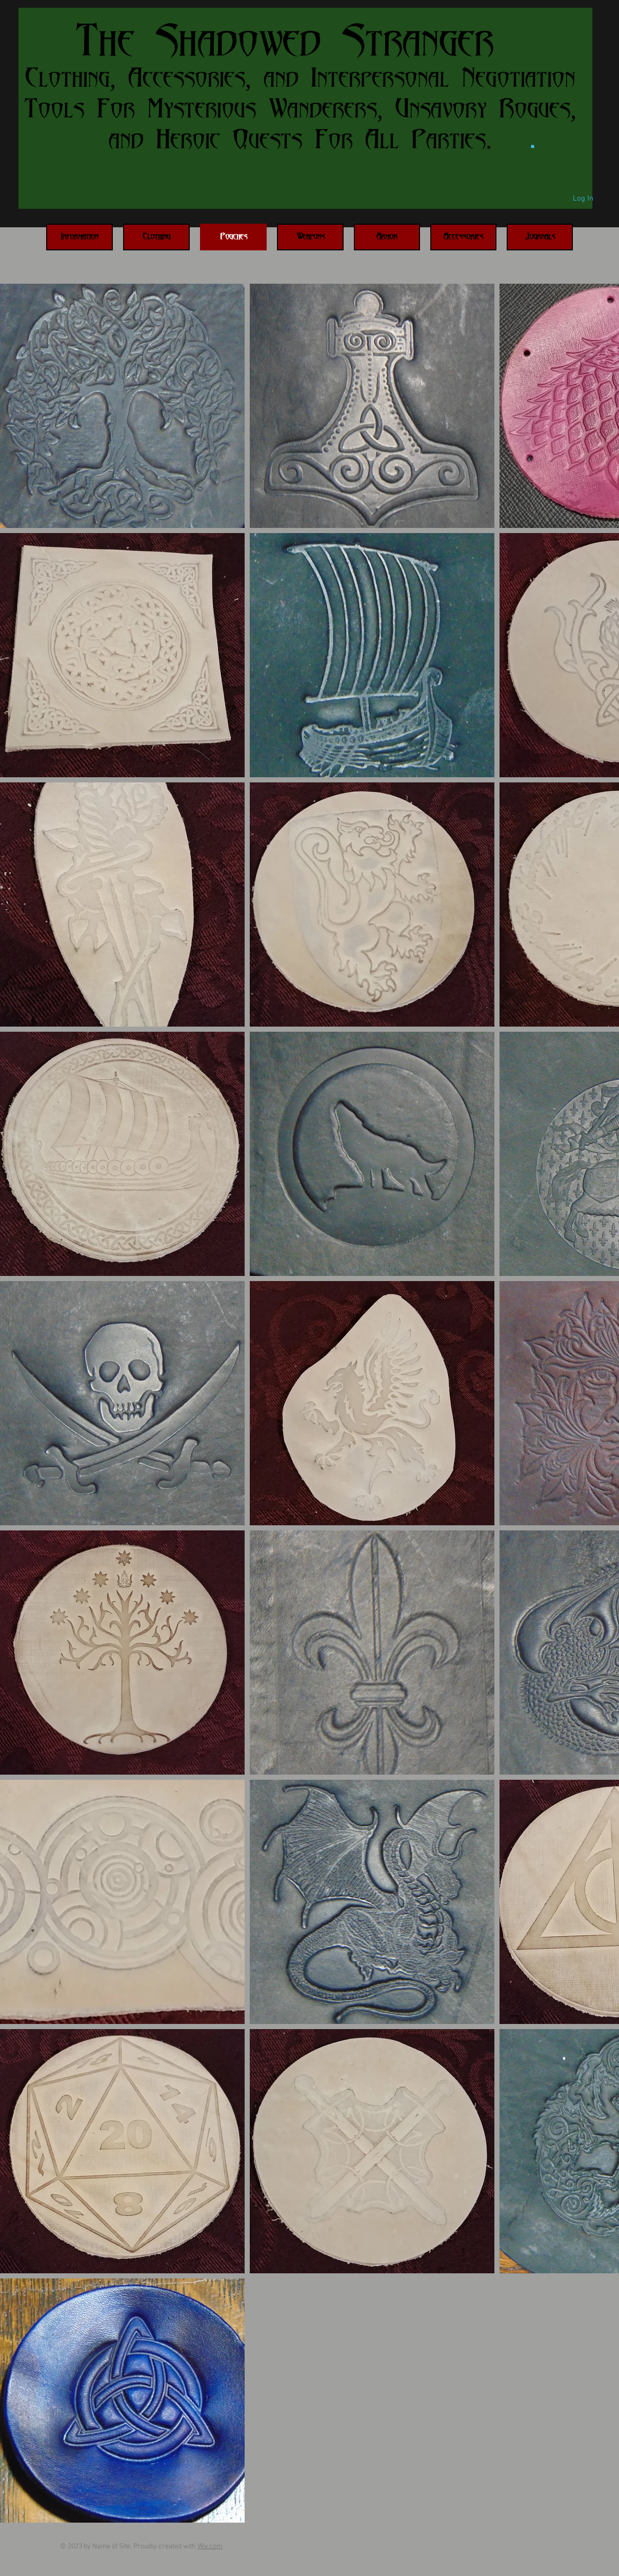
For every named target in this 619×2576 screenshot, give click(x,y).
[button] (532, 146)
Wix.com (210, 2546)
